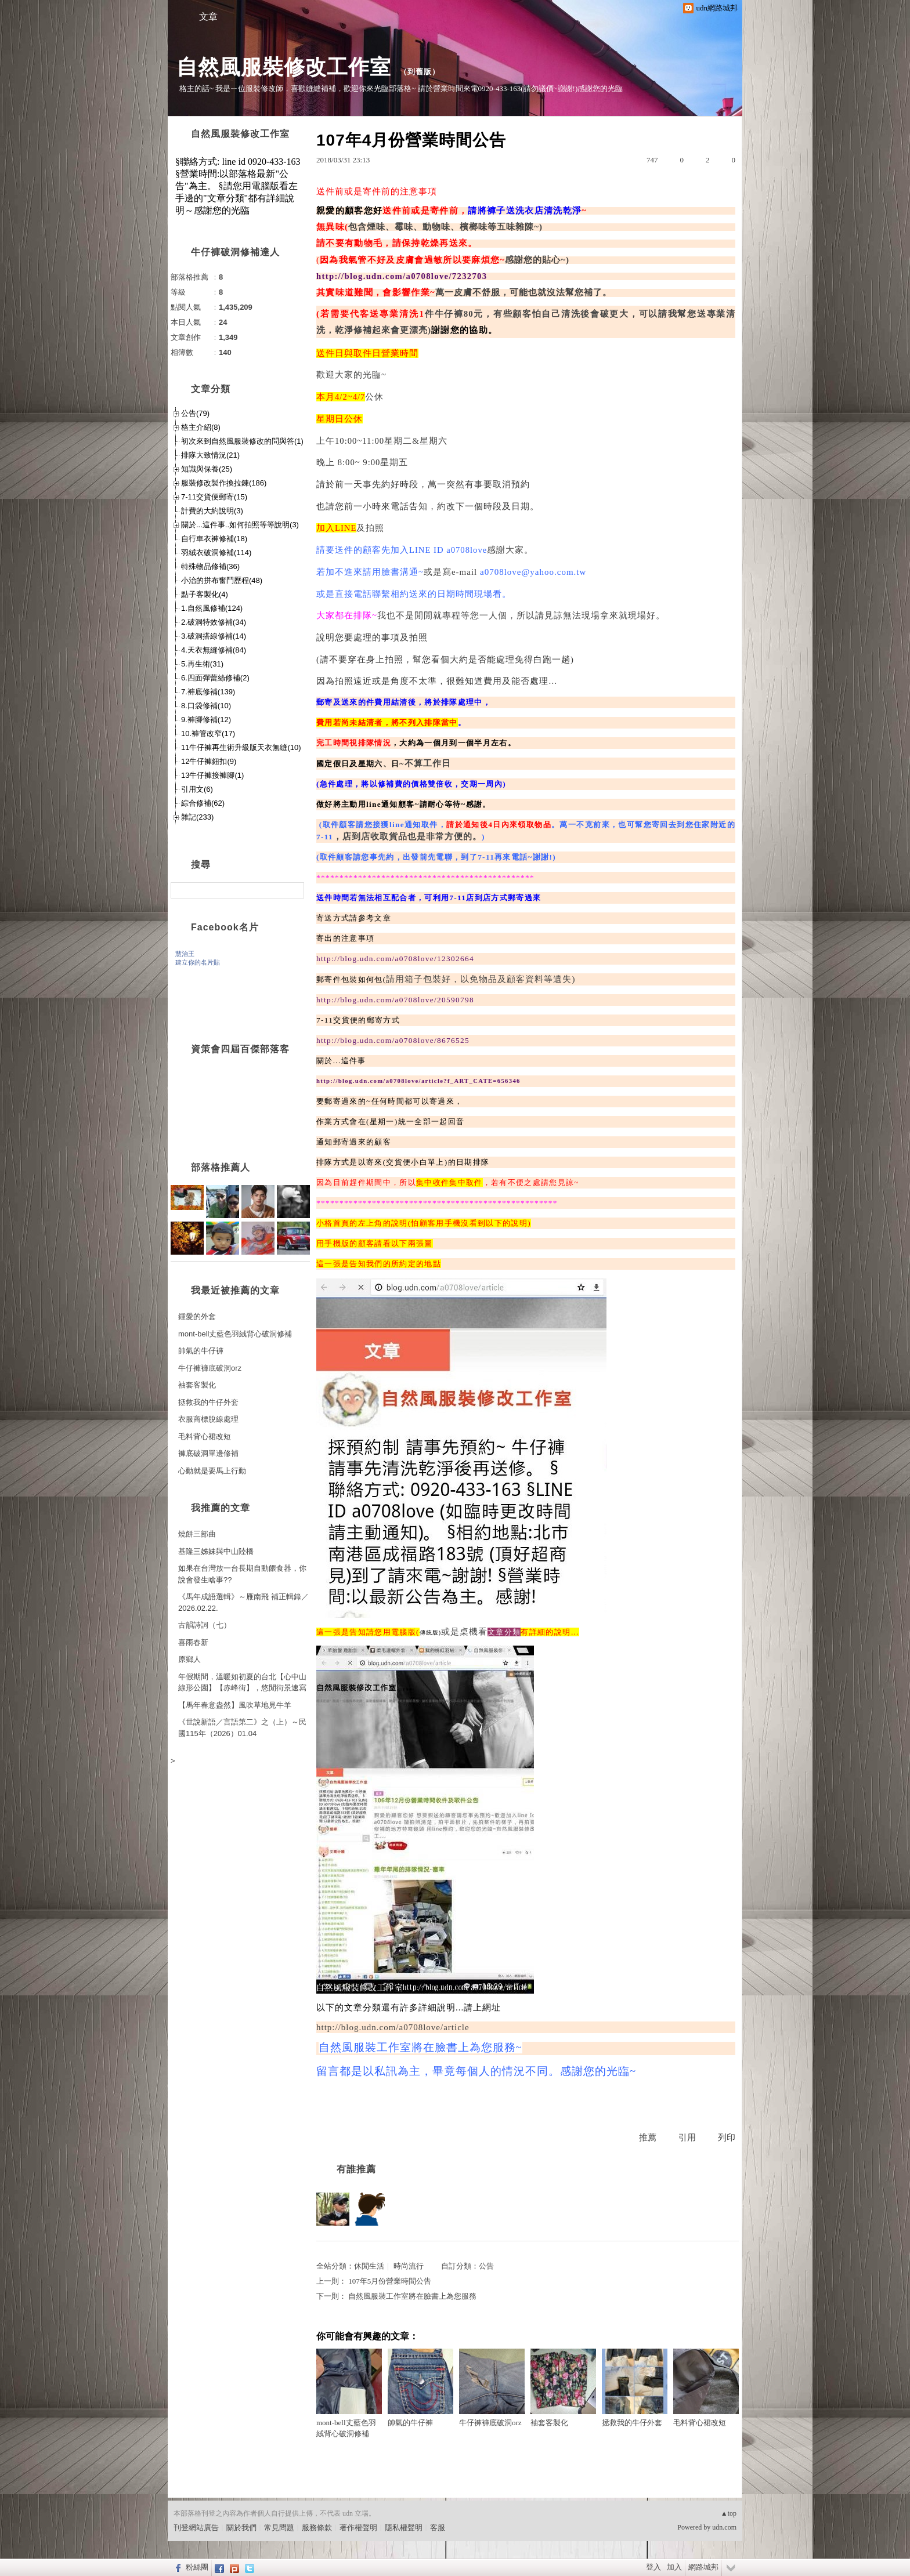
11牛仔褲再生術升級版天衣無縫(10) (241, 747)
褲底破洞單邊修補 (208, 1453)
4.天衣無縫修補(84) (213, 650)
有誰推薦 (356, 2169)
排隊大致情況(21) (210, 455)
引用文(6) (197, 789)
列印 (726, 2137)
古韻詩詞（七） (204, 1625)
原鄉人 (189, 1659)
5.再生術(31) (202, 664)
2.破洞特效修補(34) (213, 622)
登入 (653, 2567)
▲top (728, 2513)
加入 (674, 2567)
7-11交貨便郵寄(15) (214, 496)
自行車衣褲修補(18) (214, 538)
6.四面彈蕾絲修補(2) (215, 677)
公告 (486, 2266)
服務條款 (317, 2527)
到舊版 (419, 71)
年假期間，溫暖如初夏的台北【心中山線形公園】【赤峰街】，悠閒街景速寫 (242, 1682)
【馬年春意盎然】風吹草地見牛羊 (234, 1705)
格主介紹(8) (201, 427)
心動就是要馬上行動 (212, 1470)
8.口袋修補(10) (206, 705)
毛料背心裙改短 (706, 2388)
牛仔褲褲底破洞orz (492, 2388)
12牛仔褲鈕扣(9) (208, 761)
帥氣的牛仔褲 (420, 2388)
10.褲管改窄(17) (208, 733)
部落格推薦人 (220, 1167)
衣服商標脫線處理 (208, 1419)
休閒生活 (369, 2266)
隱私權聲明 (404, 2527)
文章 (208, 16)
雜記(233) (197, 817)
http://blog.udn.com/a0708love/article (393, 2027)
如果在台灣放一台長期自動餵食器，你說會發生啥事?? (242, 1574)
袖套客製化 (563, 2388)
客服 (437, 2527)
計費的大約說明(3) (212, 510)
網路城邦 (703, 2567)
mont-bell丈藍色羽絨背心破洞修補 (349, 2394)
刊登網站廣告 (196, 2527)
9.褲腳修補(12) (206, 719)
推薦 (647, 2137)
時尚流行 (408, 2266)
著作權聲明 (358, 2527)
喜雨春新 (193, 1642)
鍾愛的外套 (197, 1316)
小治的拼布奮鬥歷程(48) (221, 580)
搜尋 (294, 890)
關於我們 (241, 2527)
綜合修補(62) (203, 803)
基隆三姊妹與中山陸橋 (216, 1551)
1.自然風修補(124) (212, 608)
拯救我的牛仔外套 (634, 2388)
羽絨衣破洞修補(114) (216, 552)
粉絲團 (197, 2567)
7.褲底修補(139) (208, 691)
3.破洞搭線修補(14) (213, 636)
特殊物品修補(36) (210, 566)
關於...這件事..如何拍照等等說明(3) (240, 524)
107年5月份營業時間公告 (389, 2281)
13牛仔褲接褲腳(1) (212, 775)
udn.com (724, 2527)
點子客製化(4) (204, 594)
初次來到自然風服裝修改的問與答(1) (242, 441)
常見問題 (279, 2527)
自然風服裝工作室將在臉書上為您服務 (412, 2296)
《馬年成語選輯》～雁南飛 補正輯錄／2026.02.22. (243, 1602)
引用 (687, 2137)
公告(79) (195, 413)
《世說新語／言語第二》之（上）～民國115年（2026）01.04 (242, 1728)
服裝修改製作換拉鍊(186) (223, 483)
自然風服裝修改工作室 (283, 67)
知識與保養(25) (206, 469)
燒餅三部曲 (197, 1534)
